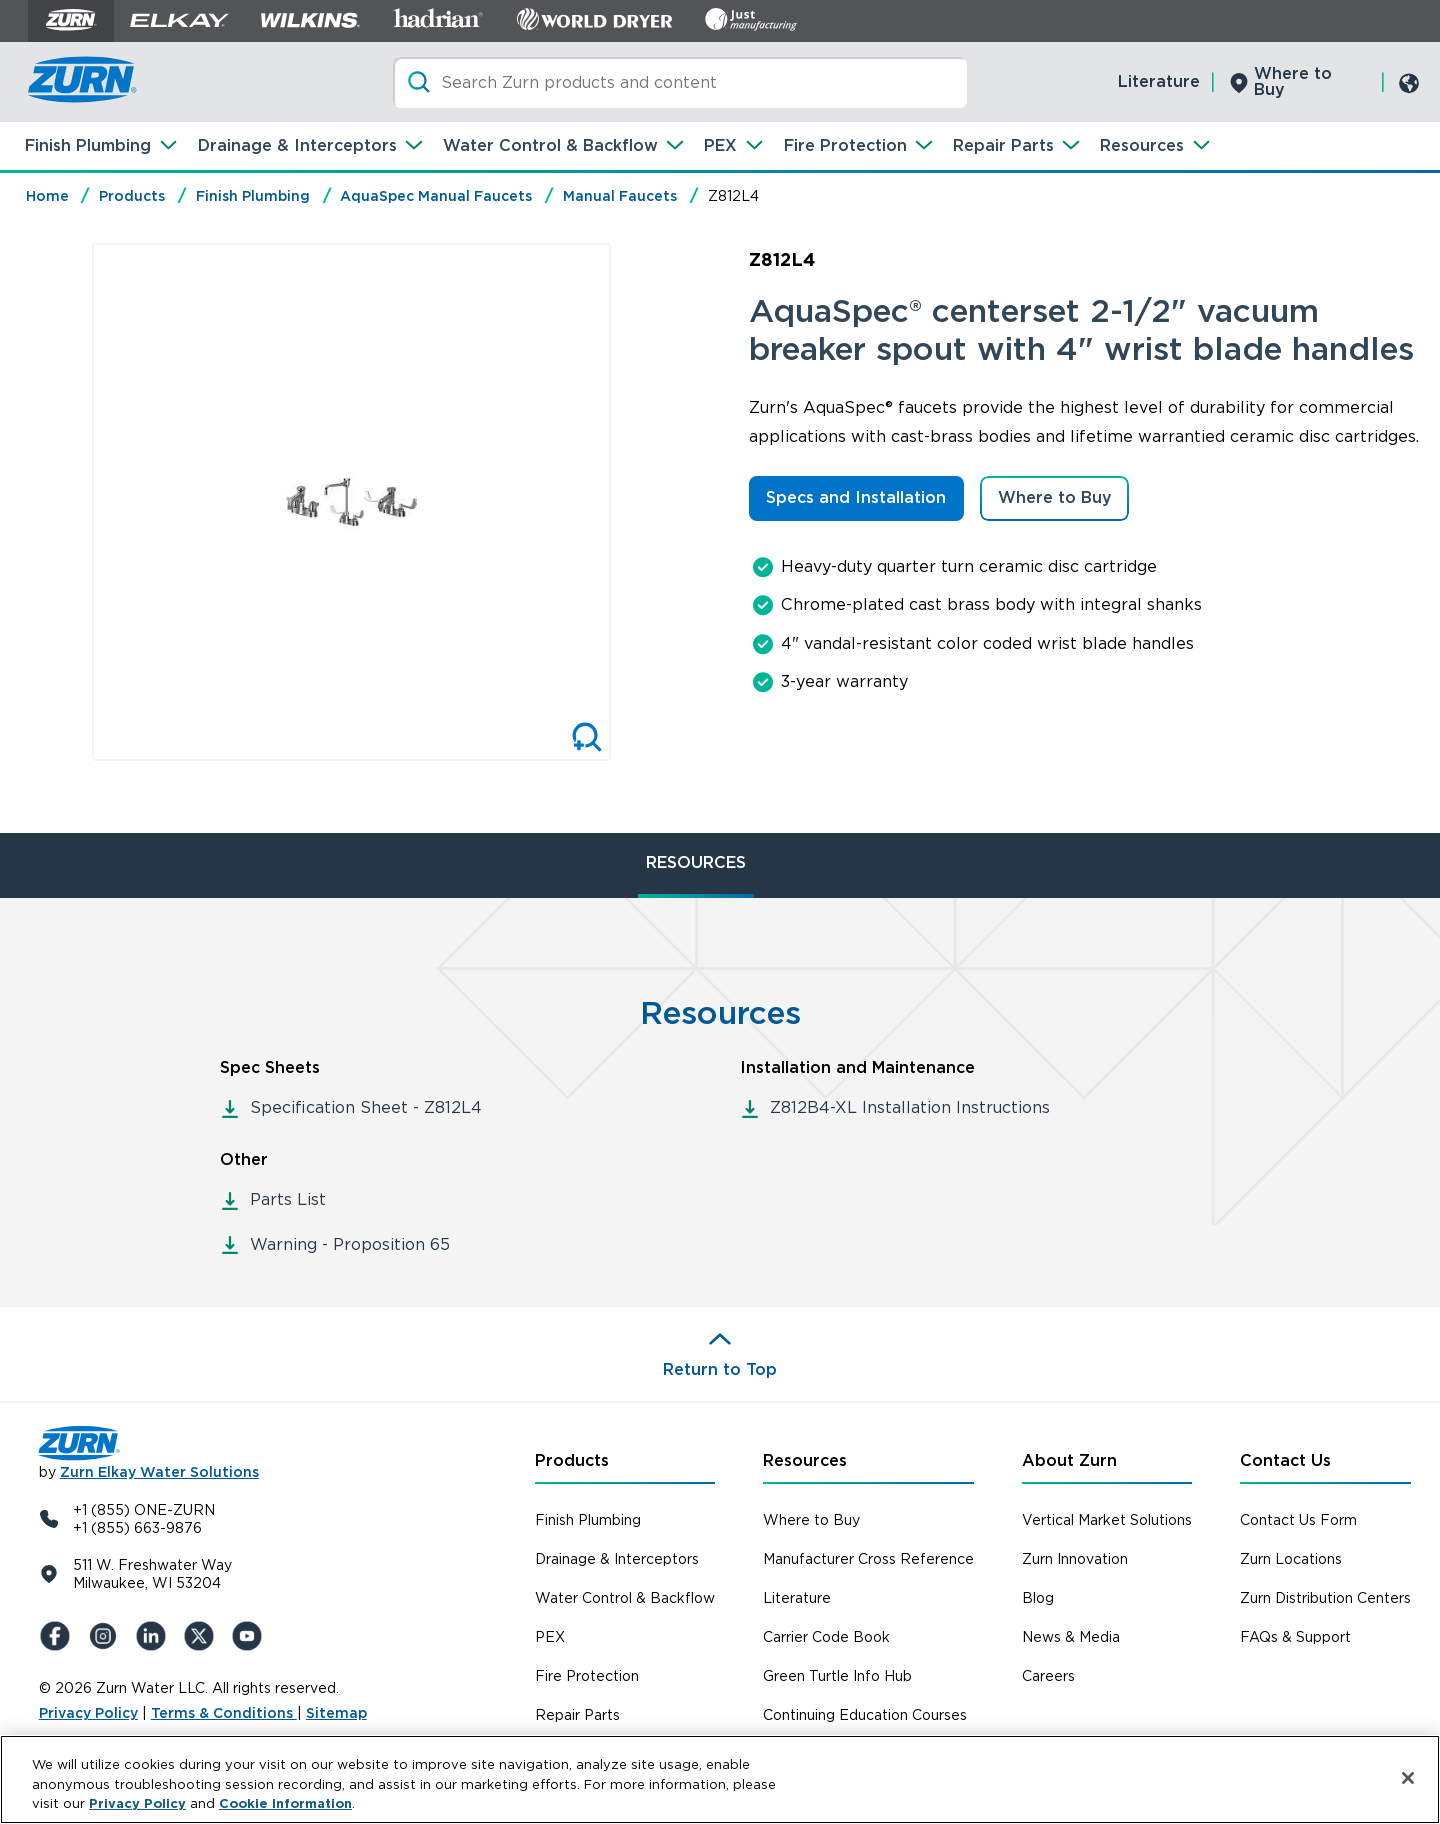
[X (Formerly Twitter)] (203, 1636)
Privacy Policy (88, 1713)
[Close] (1408, 1778)
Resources (1142, 145)
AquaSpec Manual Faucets (436, 196)
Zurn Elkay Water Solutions (159, 1472)
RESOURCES (696, 862)
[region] (720, 1779)
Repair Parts (1003, 145)
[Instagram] (107, 1636)
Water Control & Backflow (550, 145)
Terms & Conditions (224, 1713)
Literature (1159, 81)
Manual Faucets (620, 196)
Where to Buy (1293, 81)
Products (132, 196)
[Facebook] (59, 1636)
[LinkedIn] (155, 1636)
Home (47, 196)
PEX (720, 145)
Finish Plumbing (88, 145)
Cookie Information (285, 1803)
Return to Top (720, 1369)
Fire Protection (845, 145)
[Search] (680, 82)
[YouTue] (251, 1636)
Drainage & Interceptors (297, 145)
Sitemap (336, 1713)
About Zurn (1069, 1460)
